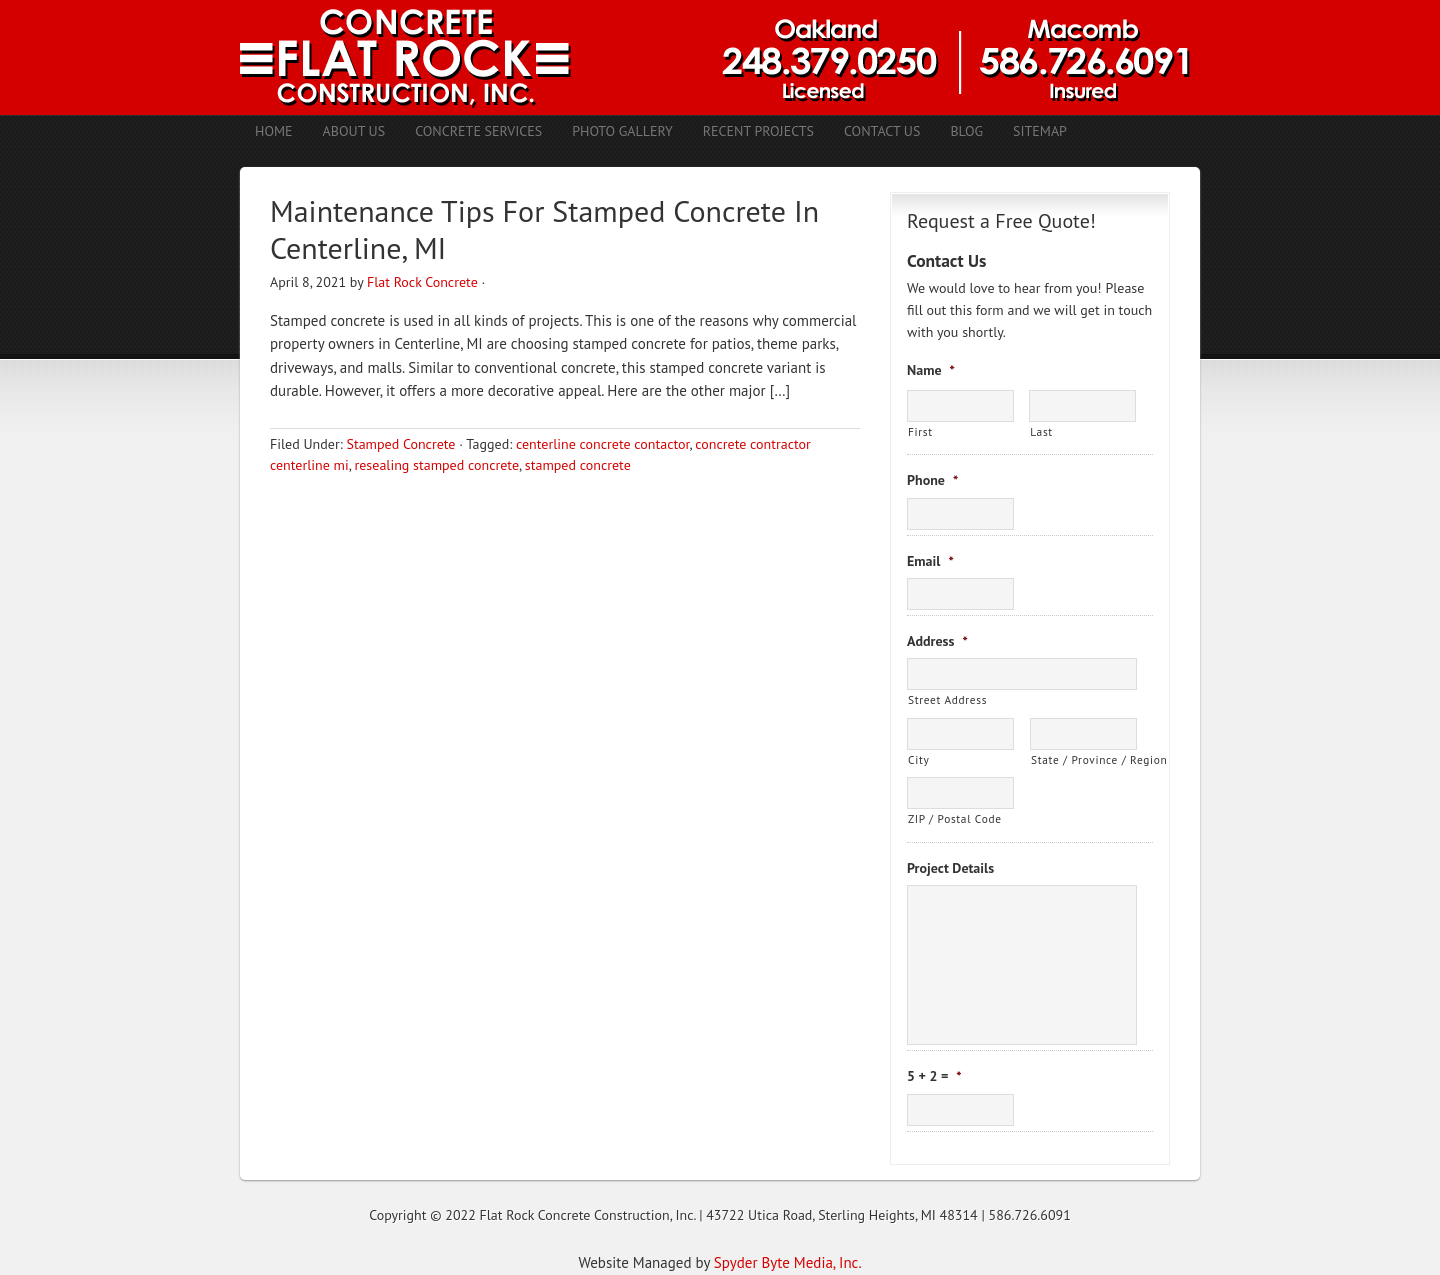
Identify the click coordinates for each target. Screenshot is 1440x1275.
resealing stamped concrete (437, 465)
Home (274, 131)
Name (931, 370)
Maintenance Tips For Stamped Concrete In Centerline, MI (544, 229)
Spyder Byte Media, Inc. (788, 1262)
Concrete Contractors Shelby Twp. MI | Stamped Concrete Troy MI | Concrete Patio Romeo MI (720, 57)
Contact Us (882, 131)
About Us (354, 131)
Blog (966, 131)
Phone (932, 480)
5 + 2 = (934, 1076)
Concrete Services (478, 131)
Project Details (950, 868)
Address (937, 641)
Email (930, 561)
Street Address (947, 699)
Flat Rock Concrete (422, 282)
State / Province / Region (1084, 759)
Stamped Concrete (400, 444)
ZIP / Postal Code (955, 818)
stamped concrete (578, 465)
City (918, 759)
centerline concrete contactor (603, 444)
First (920, 431)
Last (1041, 431)
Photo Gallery (622, 131)
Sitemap (1040, 131)
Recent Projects (758, 131)
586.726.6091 (1030, 1215)
